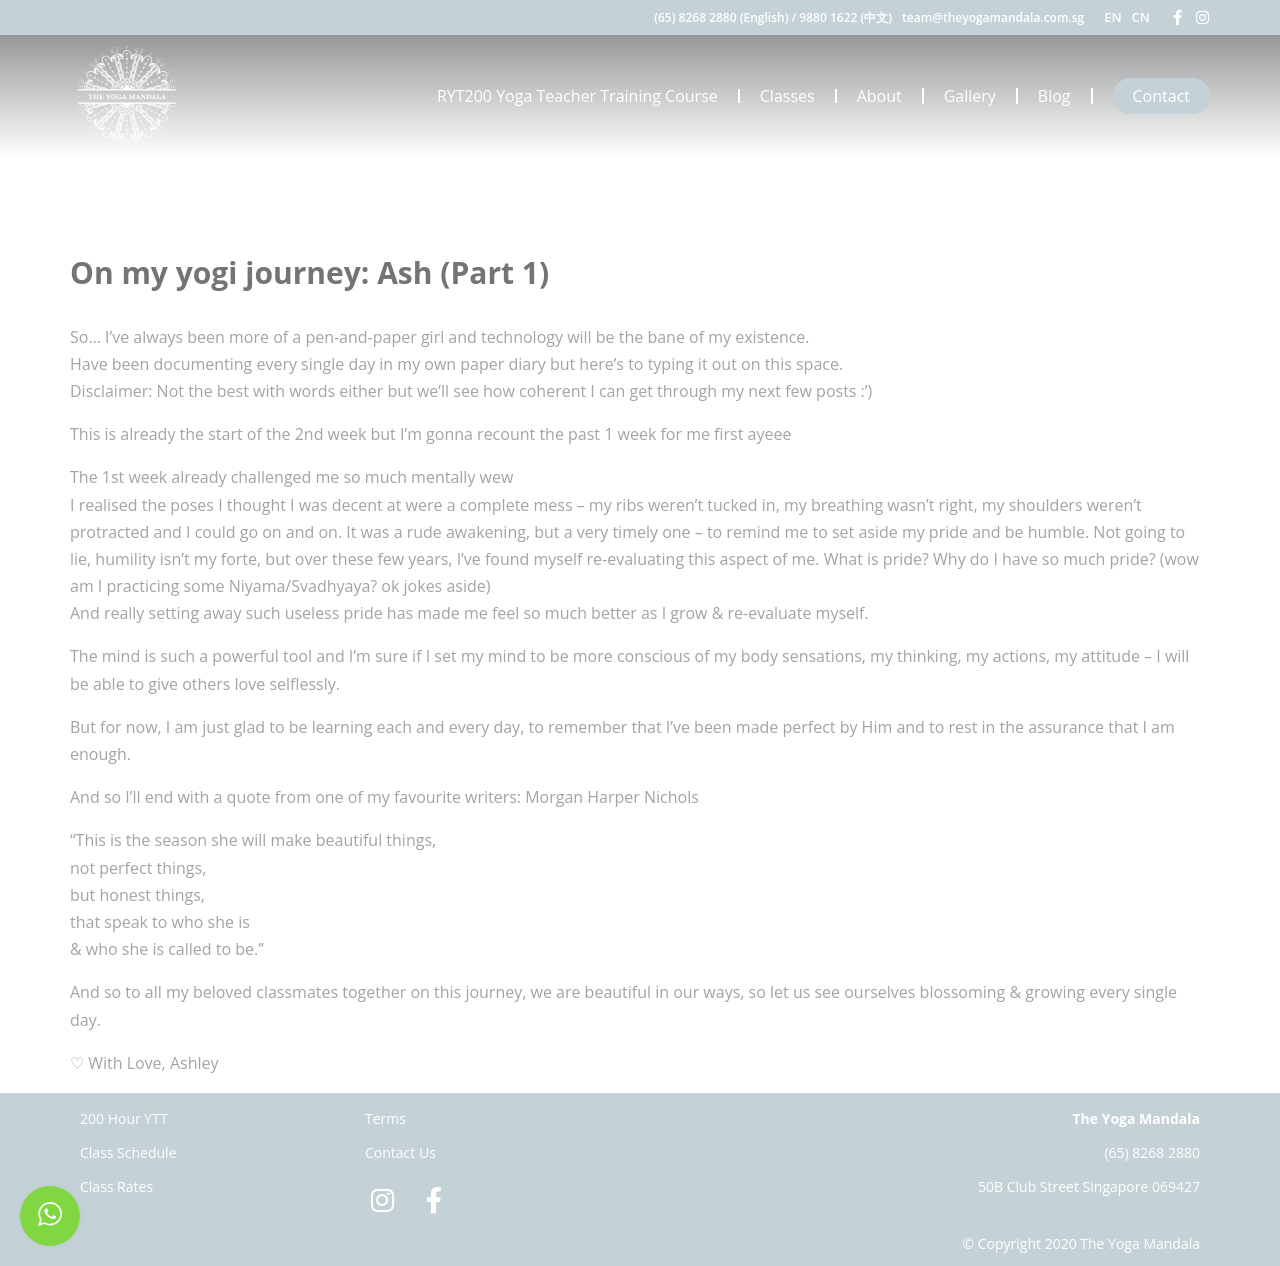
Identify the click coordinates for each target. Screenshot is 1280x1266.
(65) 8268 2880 (1152, 1152)
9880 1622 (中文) (845, 17)
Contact (1161, 96)
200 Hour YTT (124, 1118)
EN (1112, 17)
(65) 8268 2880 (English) (721, 17)
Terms (385, 1118)
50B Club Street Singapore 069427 (1089, 1186)
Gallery (970, 96)
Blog (1054, 96)
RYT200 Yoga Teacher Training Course (577, 96)
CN (1141, 17)
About (879, 96)
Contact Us (400, 1152)
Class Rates (116, 1186)
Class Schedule (128, 1152)
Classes (787, 96)
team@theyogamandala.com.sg (993, 17)
